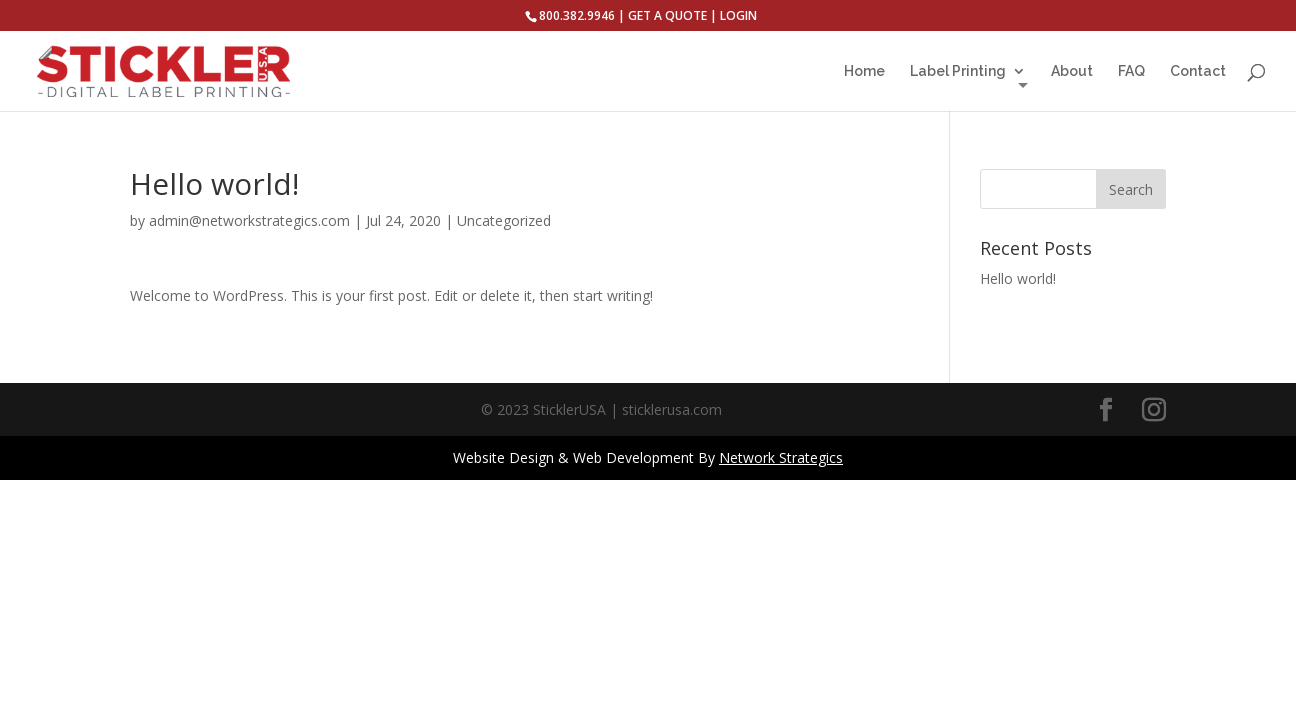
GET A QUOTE (667, 15)
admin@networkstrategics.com (249, 220)
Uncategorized (504, 220)
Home (864, 71)
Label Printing (958, 71)
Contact (1198, 71)
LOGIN (738, 15)
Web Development (633, 457)
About (1072, 71)
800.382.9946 (577, 15)
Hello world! (1018, 278)
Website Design (503, 457)
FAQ (1131, 71)
